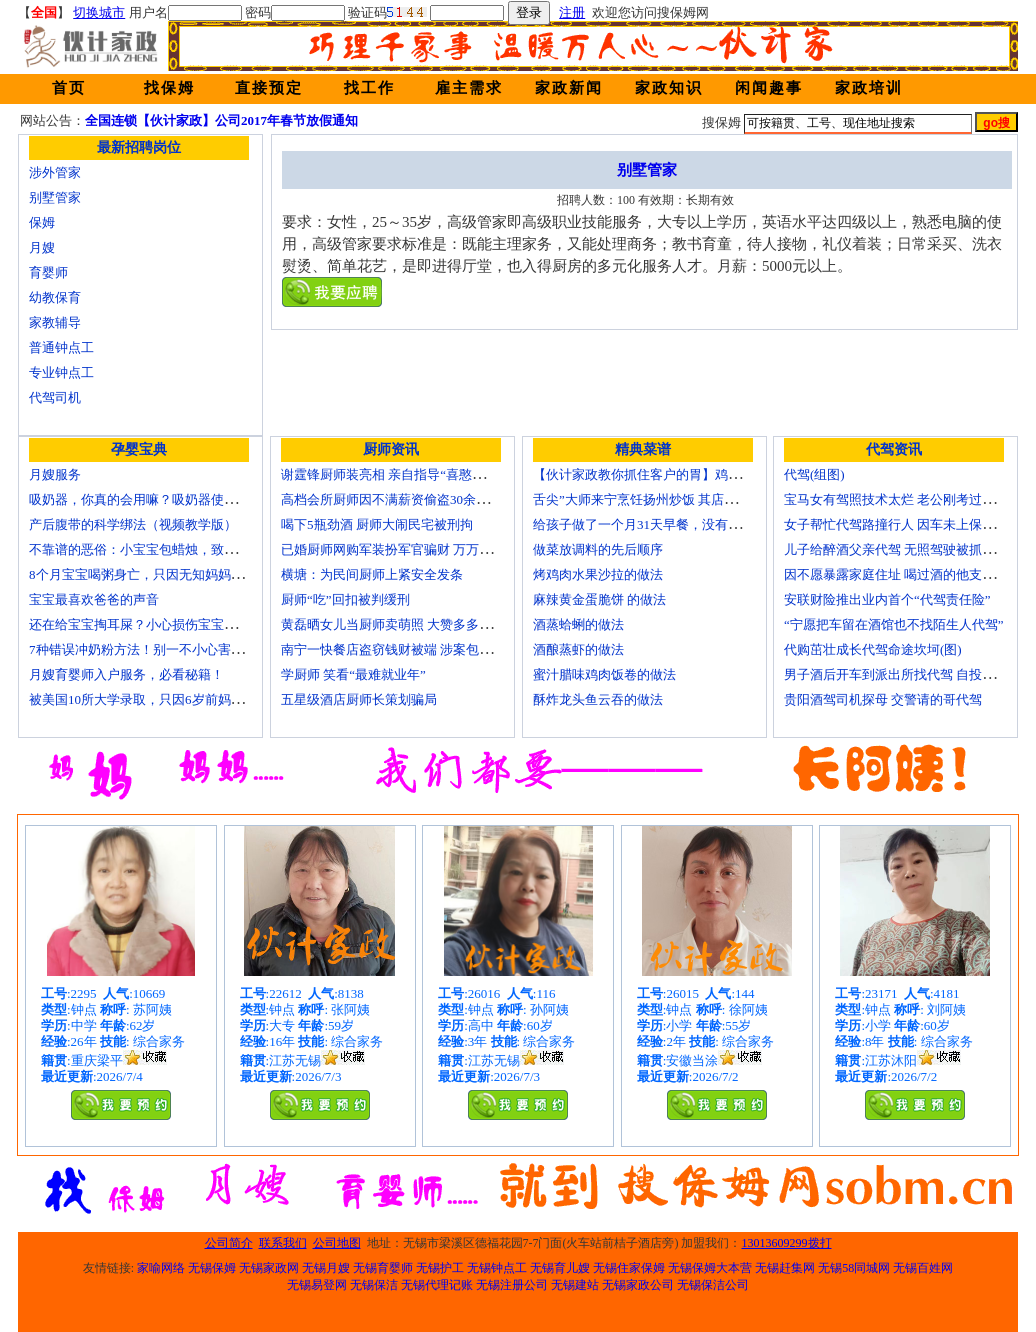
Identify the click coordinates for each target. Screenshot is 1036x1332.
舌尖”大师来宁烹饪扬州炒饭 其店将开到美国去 (667, 499)
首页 (69, 88)
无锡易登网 (317, 1285)
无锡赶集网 (785, 1268)
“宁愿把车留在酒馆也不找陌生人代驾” (894, 624)
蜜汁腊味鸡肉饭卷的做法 (604, 674)
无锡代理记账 (437, 1285)
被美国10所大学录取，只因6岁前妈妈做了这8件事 (172, 699)
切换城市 (99, 12)
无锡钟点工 (497, 1268)
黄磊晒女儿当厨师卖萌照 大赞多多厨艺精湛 (406, 624)
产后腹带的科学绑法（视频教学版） (133, 524)
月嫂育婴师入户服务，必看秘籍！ (126, 674)
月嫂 (42, 247)
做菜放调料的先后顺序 (598, 549)
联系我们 (283, 1243)
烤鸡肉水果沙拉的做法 (598, 574)
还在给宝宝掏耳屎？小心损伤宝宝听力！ (146, 624)
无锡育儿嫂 (560, 1268)
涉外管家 (55, 172)
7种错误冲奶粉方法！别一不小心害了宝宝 (149, 649)
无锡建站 (575, 1285)
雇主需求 (469, 88)
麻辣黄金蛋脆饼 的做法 (599, 599)
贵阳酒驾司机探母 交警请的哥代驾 (883, 699)
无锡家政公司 (638, 1285)
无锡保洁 (374, 1285)
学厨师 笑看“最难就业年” (353, 674)
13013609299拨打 (787, 1243)
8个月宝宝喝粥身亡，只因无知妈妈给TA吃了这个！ (177, 574)
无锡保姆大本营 (710, 1268)
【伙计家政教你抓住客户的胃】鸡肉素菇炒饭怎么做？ (689, 474)
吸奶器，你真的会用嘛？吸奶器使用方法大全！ (165, 499)
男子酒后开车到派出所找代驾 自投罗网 (896, 674)
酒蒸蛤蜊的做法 (578, 624)
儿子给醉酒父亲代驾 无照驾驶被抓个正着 (902, 549)
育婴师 (48, 272)
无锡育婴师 (383, 1268)
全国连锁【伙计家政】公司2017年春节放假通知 (221, 120)
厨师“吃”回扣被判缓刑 (345, 599)
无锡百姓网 (923, 1268)
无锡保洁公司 (713, 1285)
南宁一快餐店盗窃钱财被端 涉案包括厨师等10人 (419, 649)
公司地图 (337, 1243)
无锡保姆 (212, 1268)
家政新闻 (569, 88)
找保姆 (169, 88)
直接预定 (269, 88)
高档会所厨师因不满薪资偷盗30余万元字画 (404, 499)
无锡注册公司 (512, 1285)
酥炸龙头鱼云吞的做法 (598, 699)
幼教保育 (55, 297)
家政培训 (869, 88)
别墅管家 (55, 197)
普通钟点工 (61, 347)
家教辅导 (55, 322)
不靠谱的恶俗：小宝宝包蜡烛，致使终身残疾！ (165, 549)
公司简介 (229, 1243)
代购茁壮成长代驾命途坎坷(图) (873, 649)
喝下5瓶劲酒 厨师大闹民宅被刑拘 (377, 524)
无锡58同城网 (854, 1268)
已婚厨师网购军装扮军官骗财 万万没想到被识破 (419, 549)
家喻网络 (161, 1268)
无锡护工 (440, 1268)
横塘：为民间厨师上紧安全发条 (372, 574)
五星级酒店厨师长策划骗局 (359, 699)
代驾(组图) (814, 474)
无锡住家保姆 (629, 1268)
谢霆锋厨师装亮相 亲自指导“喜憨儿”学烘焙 (405, 474)
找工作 (369, 88)
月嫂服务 (55, 474)
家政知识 (669, 88)
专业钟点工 (61, 372)
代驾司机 (55, 397)
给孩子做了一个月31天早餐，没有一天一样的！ (669, 524)
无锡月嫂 (326, 1268)
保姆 (42, 222)
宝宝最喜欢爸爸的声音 (94, 599)
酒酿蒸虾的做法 (578, 649)
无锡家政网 (269, 1268)
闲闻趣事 (769, 88)
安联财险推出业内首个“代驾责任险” (887, 599)
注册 (572, 12)
